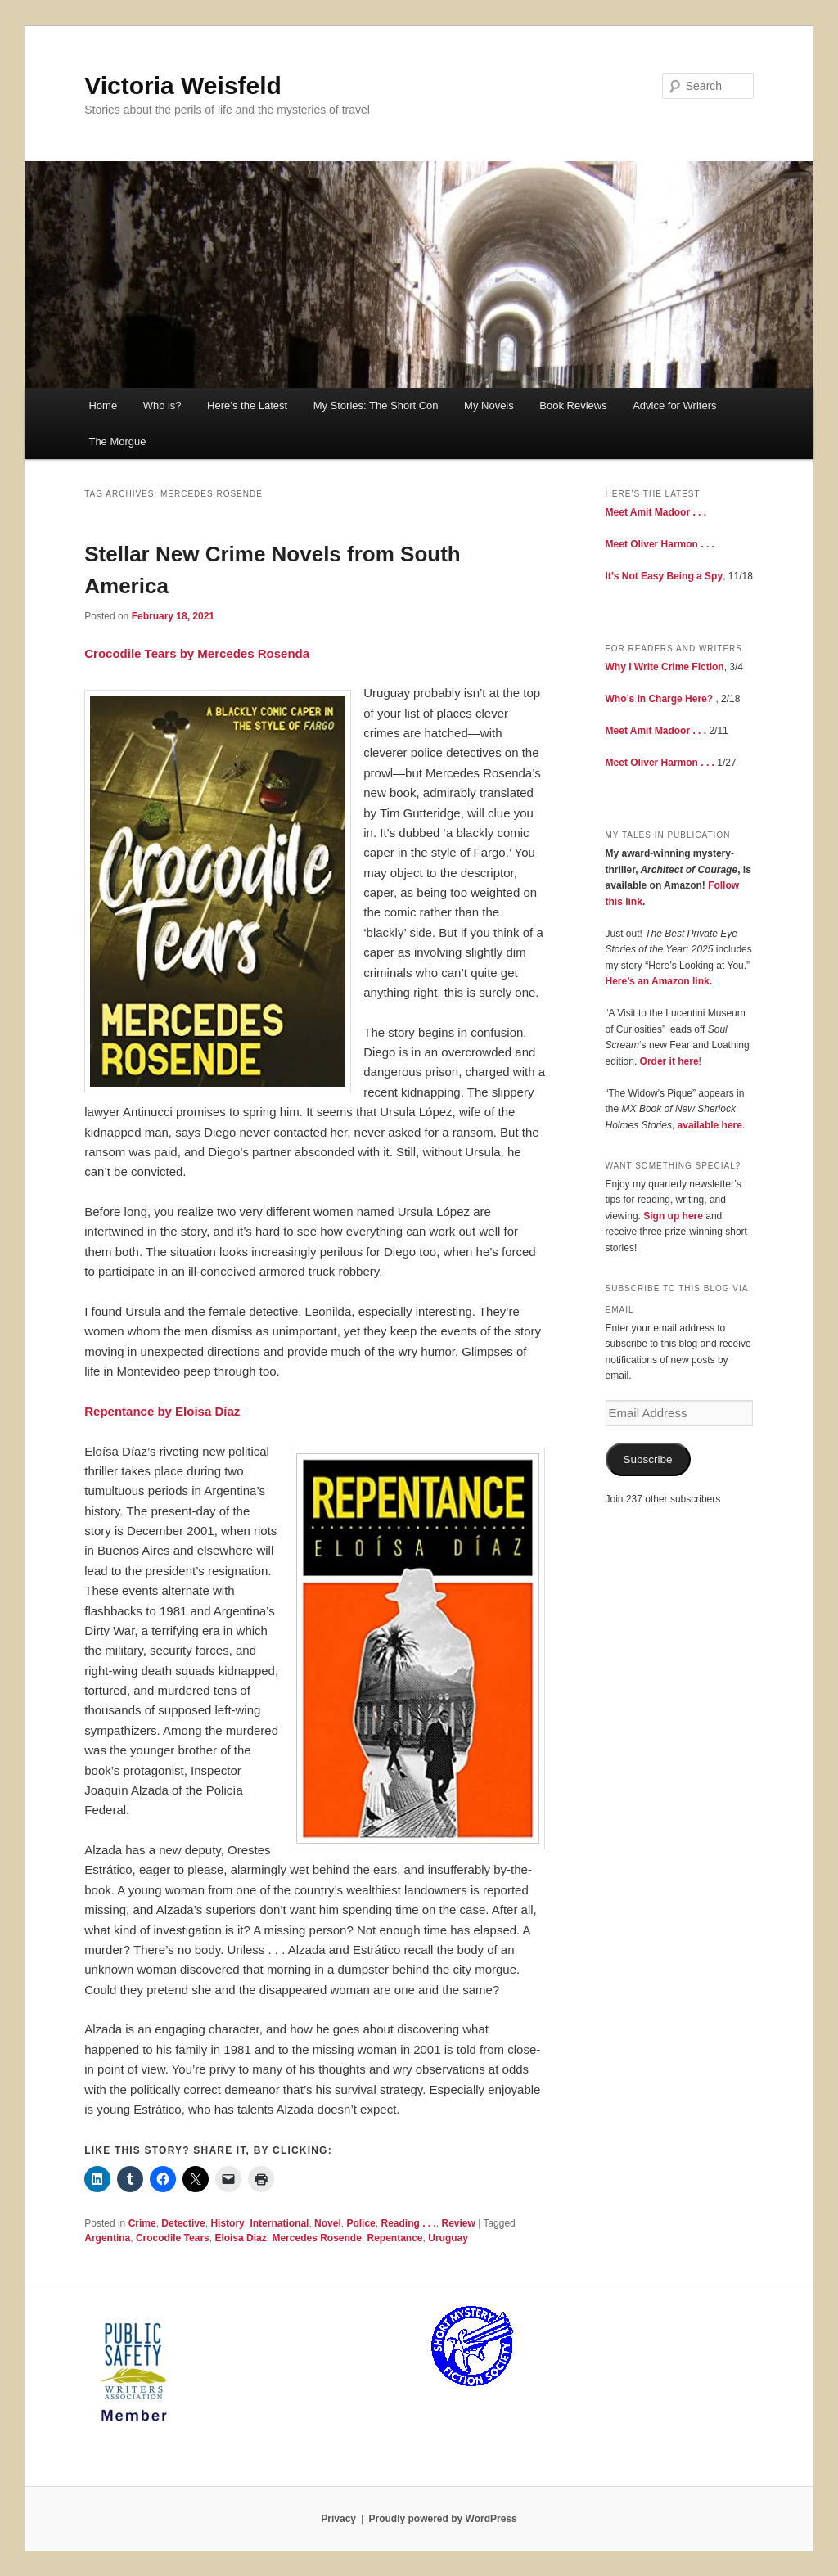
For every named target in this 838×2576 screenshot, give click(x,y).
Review (458, 2223)
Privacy (338, 2518)
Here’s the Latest (247, 405)
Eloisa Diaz (240, 2238)
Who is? (162, 405)
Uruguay (448, 2238)
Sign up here (673, 1216)
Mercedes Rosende (316, 2238)
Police (360, 2223)
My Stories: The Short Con (376, 405)
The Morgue (117, 441)
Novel (327, 2223)
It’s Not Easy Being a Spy (664, 576)
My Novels (489, 405)
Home (102, 405)
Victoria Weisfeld (183, 85)
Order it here (669, 1061)
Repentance (395, 2238)
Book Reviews (572, 405)
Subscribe (648, 1459)
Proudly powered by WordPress (443, 2518)
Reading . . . (408, 2223)
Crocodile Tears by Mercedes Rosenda (196, 653)
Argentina (107, 2238)
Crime (142, 2223)
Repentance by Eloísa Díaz (162, 1411)
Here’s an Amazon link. (659, 981)
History (227, 2223)
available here (710, 1125)
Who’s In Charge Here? (660, 699)
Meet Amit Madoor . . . (656, 512)
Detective (183, 2223)
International (279, 2223)
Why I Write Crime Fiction (665, 667)
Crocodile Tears (173, 2238)
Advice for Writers (674, 405)
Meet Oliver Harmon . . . (660, 544)
